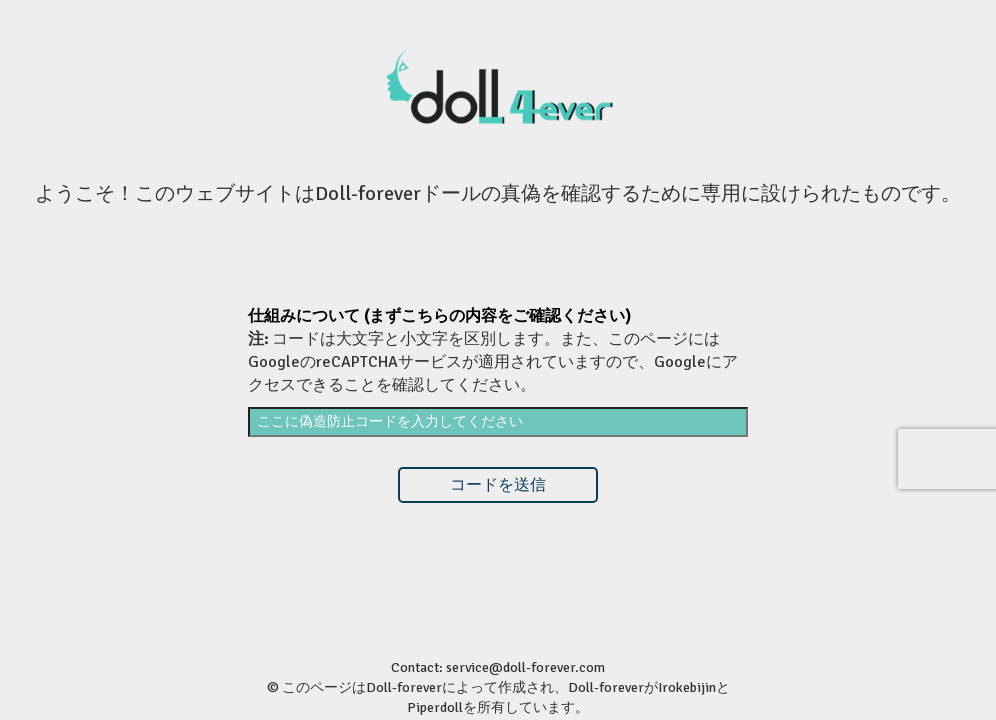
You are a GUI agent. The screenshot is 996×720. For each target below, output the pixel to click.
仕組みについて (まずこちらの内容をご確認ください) (439, 316)
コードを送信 (498, 485)
